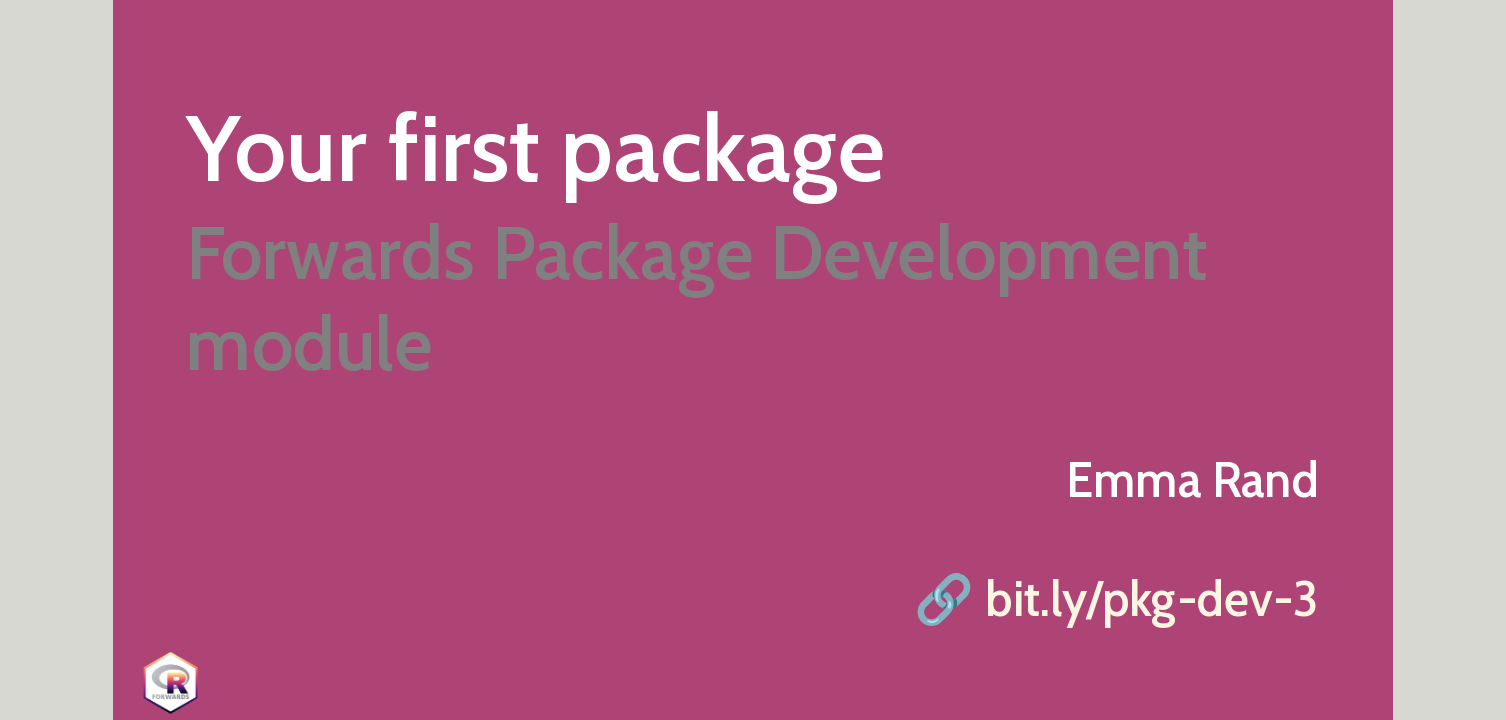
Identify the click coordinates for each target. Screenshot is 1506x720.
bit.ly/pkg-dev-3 (1153, 599)
